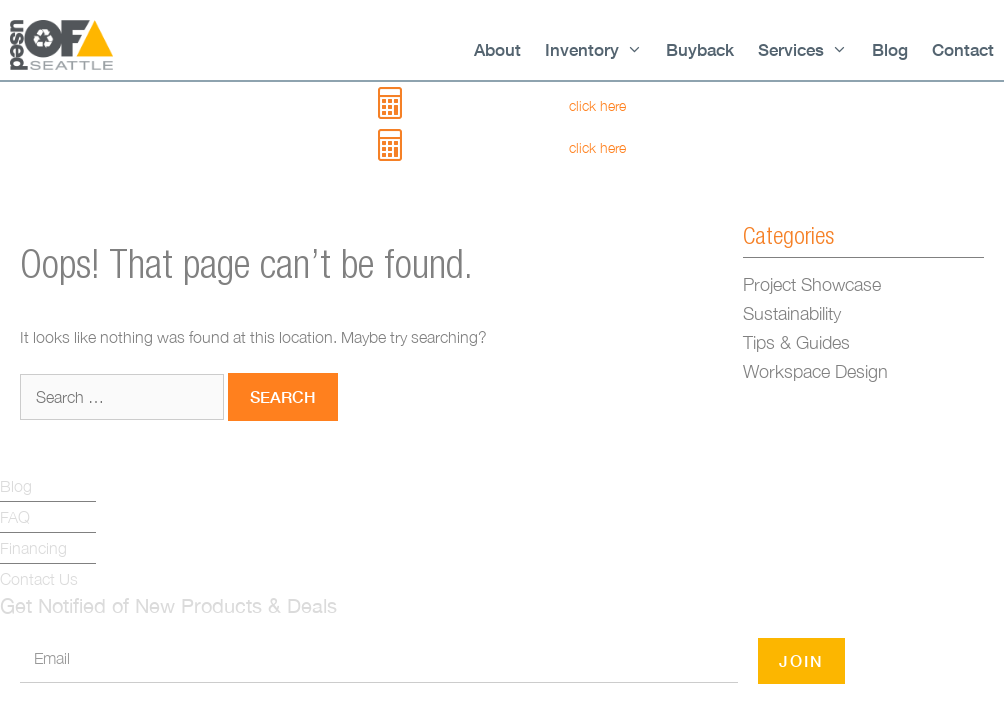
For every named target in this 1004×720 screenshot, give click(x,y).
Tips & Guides (796, 342)
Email (52, 658)
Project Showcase (812, 284)
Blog (890, 49)
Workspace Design (815, 371)
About (497, 49)
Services (803, 50)
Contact (963, 49)
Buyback (700, 49)
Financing (33, 548)
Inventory (594, 50)
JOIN (801, 660)
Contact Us (39, 579)
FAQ (15, 517)
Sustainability (792, 313)
